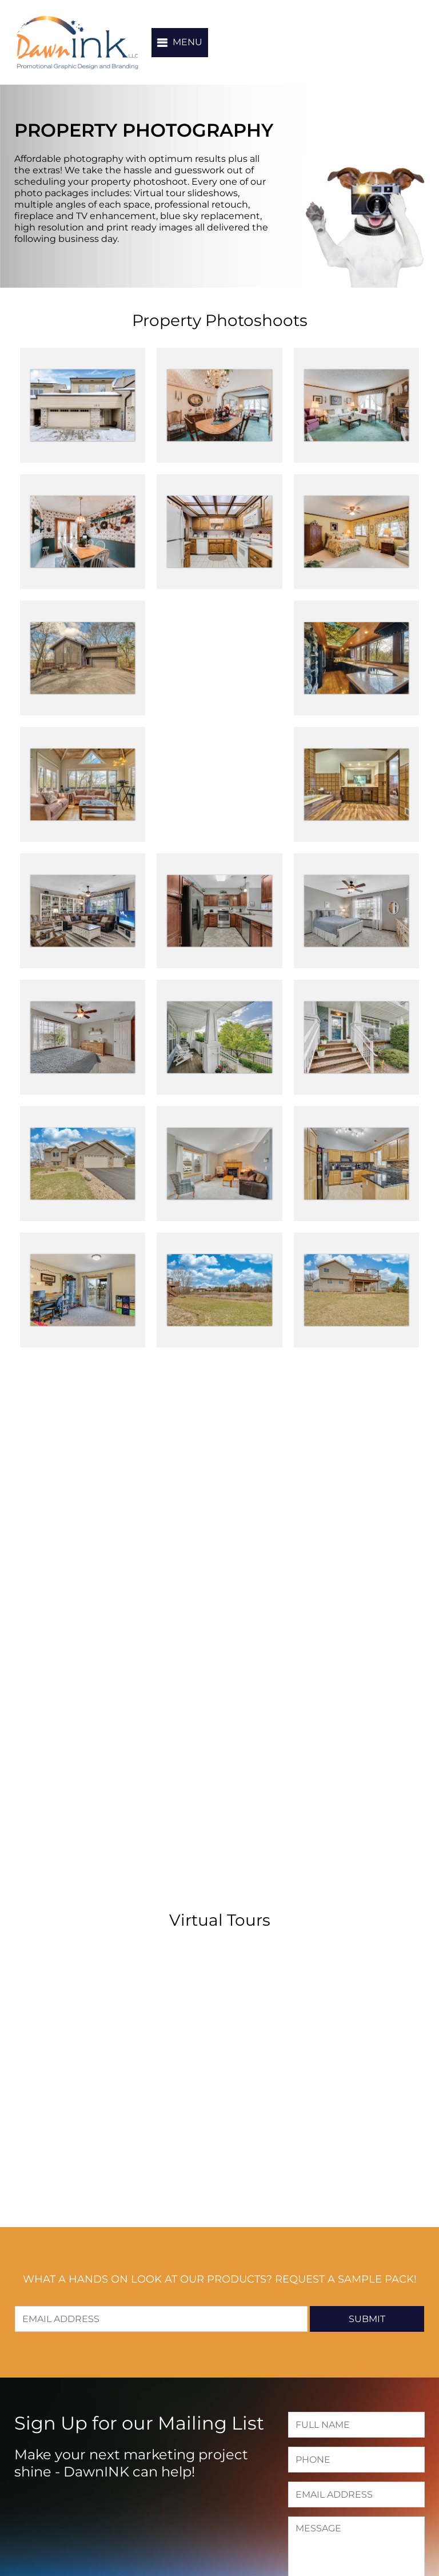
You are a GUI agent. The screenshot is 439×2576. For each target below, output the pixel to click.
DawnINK (77, 42)
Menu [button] (187, 42)
